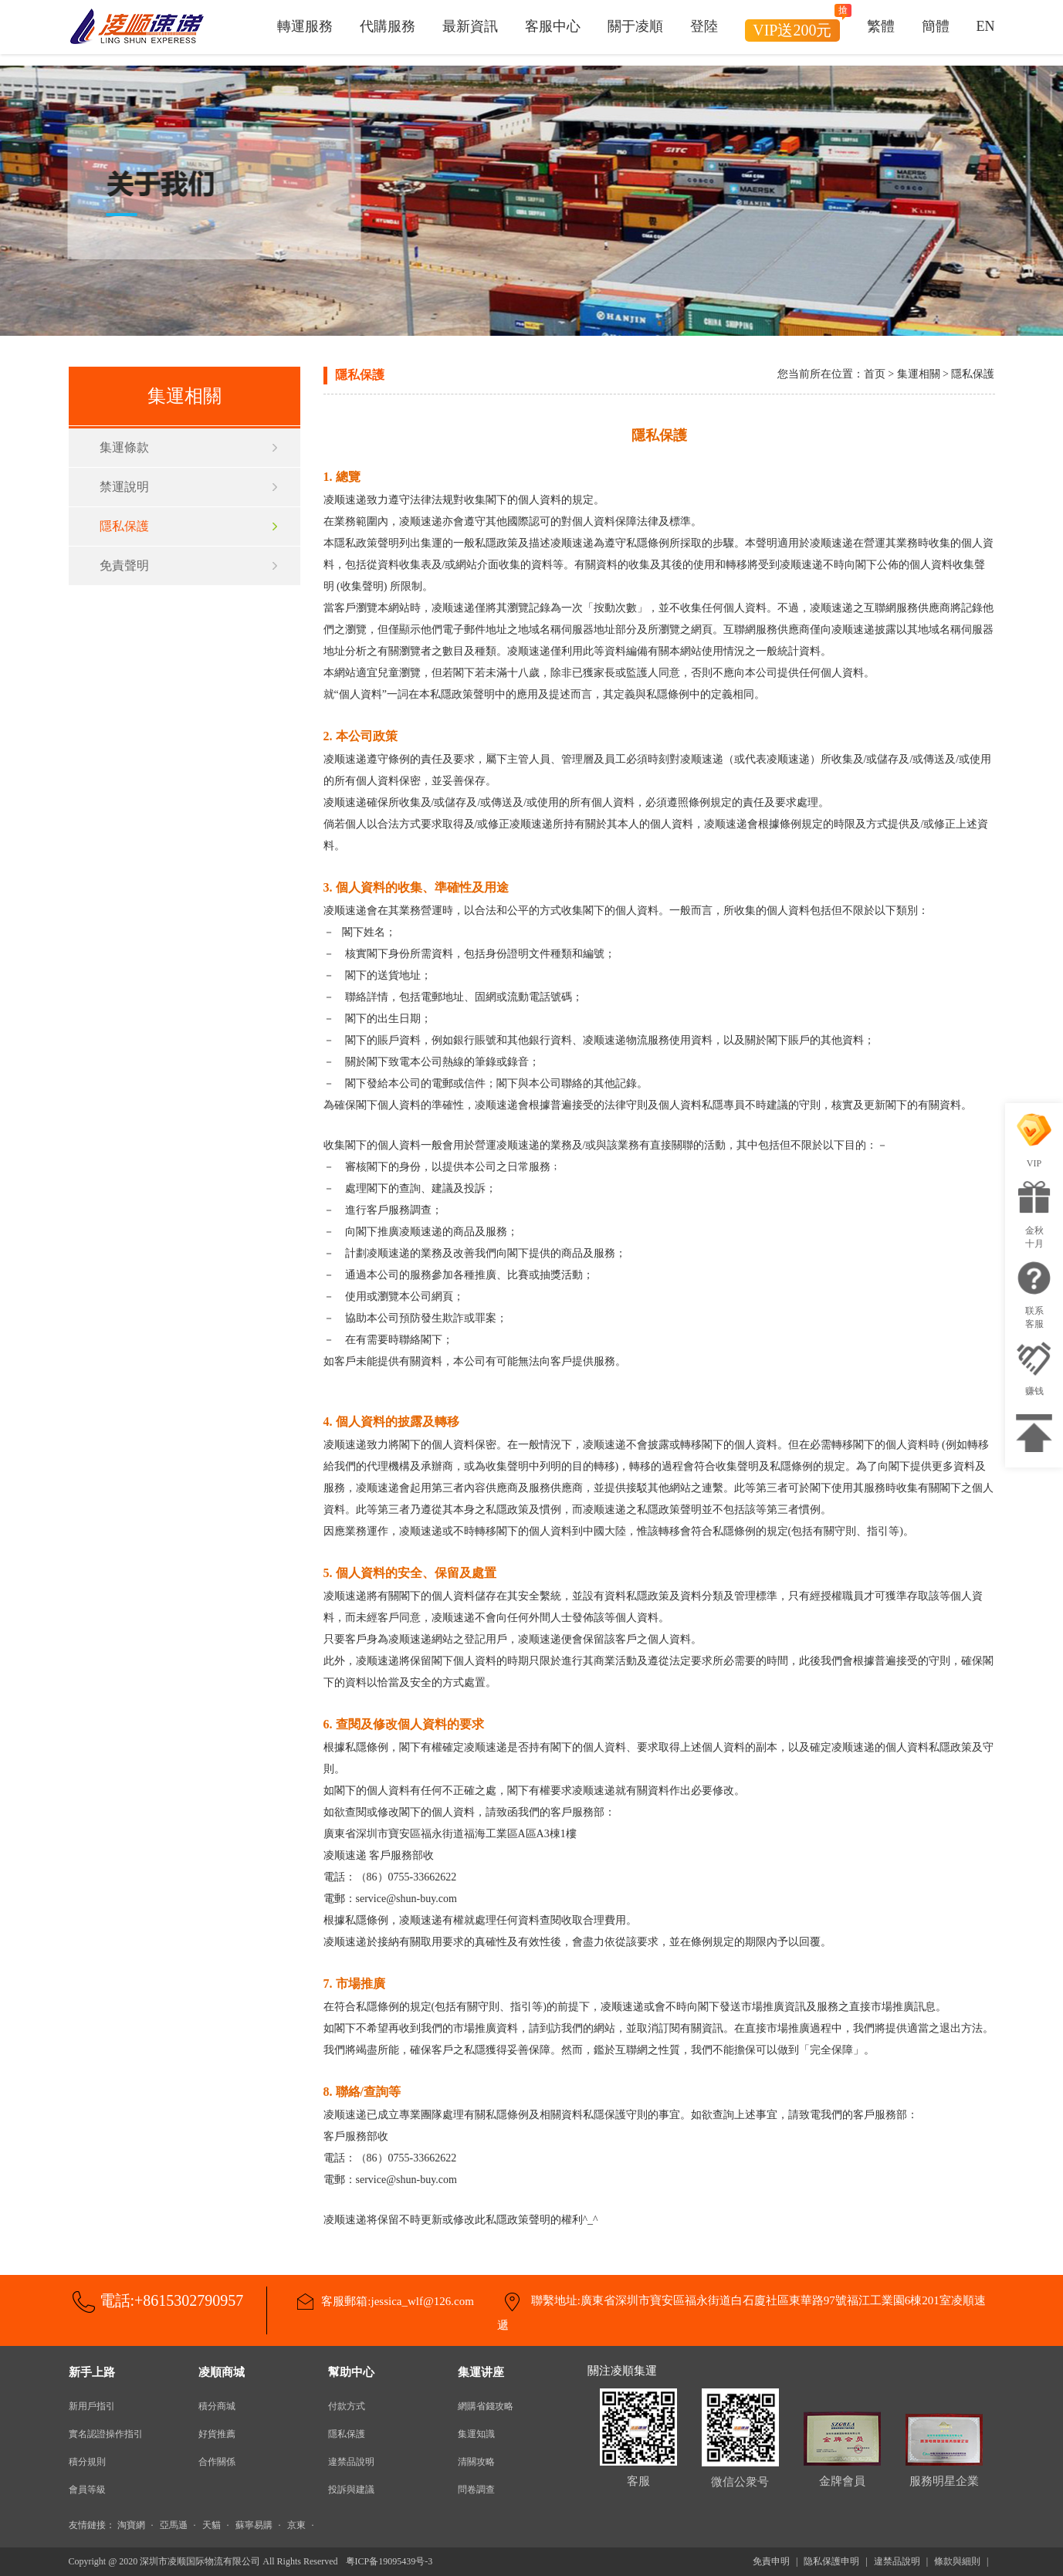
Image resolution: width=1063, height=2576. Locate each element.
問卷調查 (476, 2489)
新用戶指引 (92, 2406)
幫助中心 (351, 2372)
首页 (874, 374)
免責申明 (771, 2561)
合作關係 (216, 2461)
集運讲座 (481, 2372)
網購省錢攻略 (485, 2406)
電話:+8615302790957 (172, 2300)
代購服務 (387, 26)
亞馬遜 (174, 2525)
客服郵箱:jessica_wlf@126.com (397, 2301)
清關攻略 (476, 2461)
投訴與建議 (351, 2489)
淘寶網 (131, 2525)
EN (986, 26)
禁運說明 (124, 486)
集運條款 (124, 447)
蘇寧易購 (254, 2525)
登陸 (704, 26)
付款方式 (346, 2406)
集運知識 (476, 2434)
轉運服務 (305, 26)
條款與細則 (957, 2561)
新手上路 (92, 2372)
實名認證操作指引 (106, 2434)
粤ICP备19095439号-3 (389, 2561)
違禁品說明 (351, 2461)
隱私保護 (124, 526)
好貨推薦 (216, 2434)
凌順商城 (221, 2372)
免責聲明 (124, 565)
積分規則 (87, 2461)
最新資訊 (470, 26)
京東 (296, 2525)
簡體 (936, 26)
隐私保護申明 (831, 2561)
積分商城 (216, 2406)
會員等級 (87, 2489)
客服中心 (553, 26)
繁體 (881, 26)
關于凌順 (635, 26)
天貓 (211, 2525)
